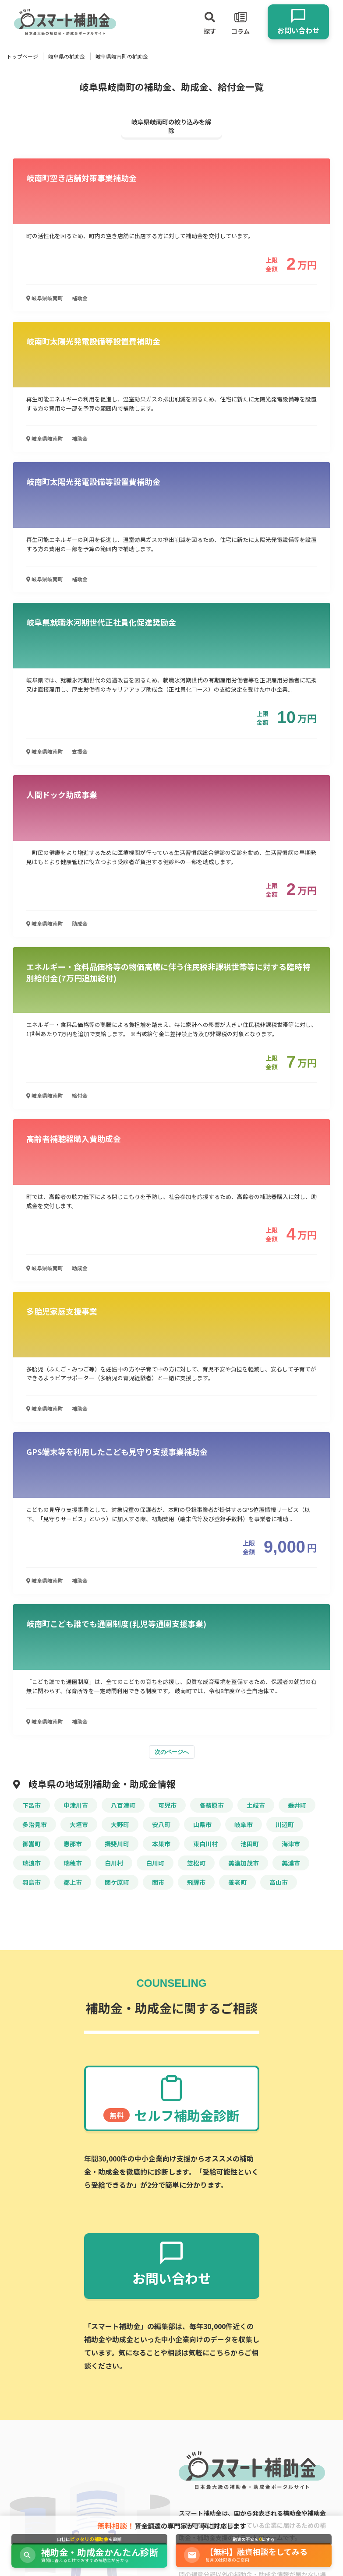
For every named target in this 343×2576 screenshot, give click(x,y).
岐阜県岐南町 (44, 298)
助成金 (80, 923)
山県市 (202, 1824)
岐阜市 (243, 1824)
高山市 (278, 1882)
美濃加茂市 (243, 1863)
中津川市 (76, 1805)
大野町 (120, 1824)
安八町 (161, 1824)
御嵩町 (31, 1843)
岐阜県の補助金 (66, 56)
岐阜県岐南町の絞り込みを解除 (171, 126)
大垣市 (79, 1824)
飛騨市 (196, 1882)
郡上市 (73, 1882)
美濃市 (291, 1863)
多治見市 (34, 1824)
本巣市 (161, 1843)
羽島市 (31, 1882)
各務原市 (211, 1805)
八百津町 (123, 1805)
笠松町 (196, 1863)
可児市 (167, 1805)
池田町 (249, 1843)
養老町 (237, 1882)
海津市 (291, 1843)
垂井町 (297, 1805)
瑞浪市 (31, 1863)
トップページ (22, 56)
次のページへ (172, 1752)
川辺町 (285, 1824)
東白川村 (205, 1843)
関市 (158, 1882)
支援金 (80, 751)
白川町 (155, 1863)
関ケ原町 (117, 1882)
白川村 (114, 1863)
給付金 (80, 1095)
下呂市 (31, 1805)
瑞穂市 (73, 1863)
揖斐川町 (117, 1843)
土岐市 (256, 1805)
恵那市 (73, 1843)
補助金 (80, 298)
